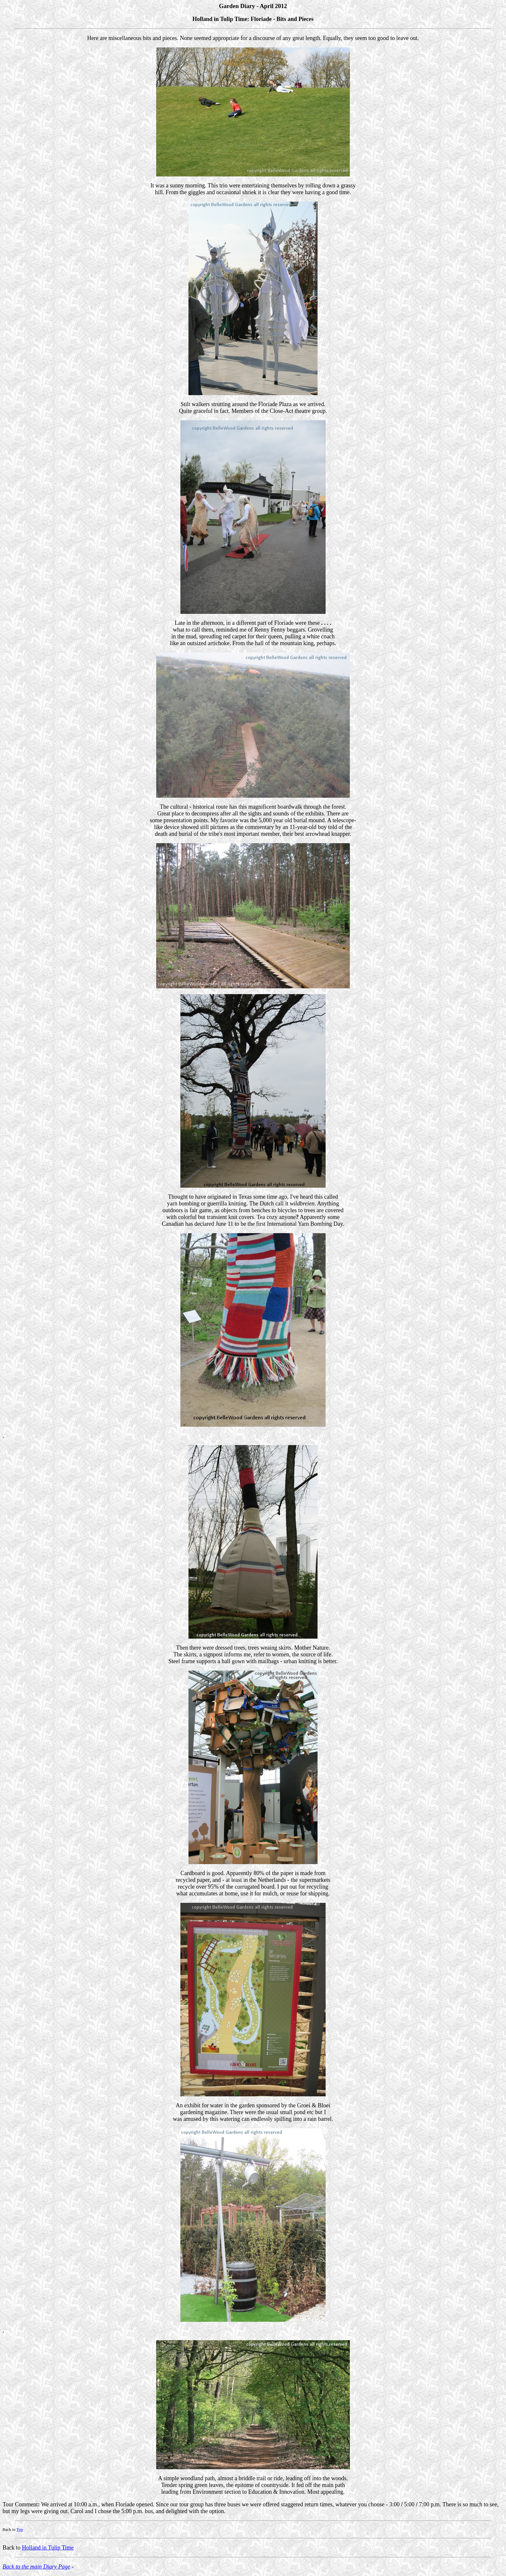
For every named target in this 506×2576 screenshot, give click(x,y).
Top (19, 2529)
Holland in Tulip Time (48, 2547)
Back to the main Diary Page (36, 2566)
